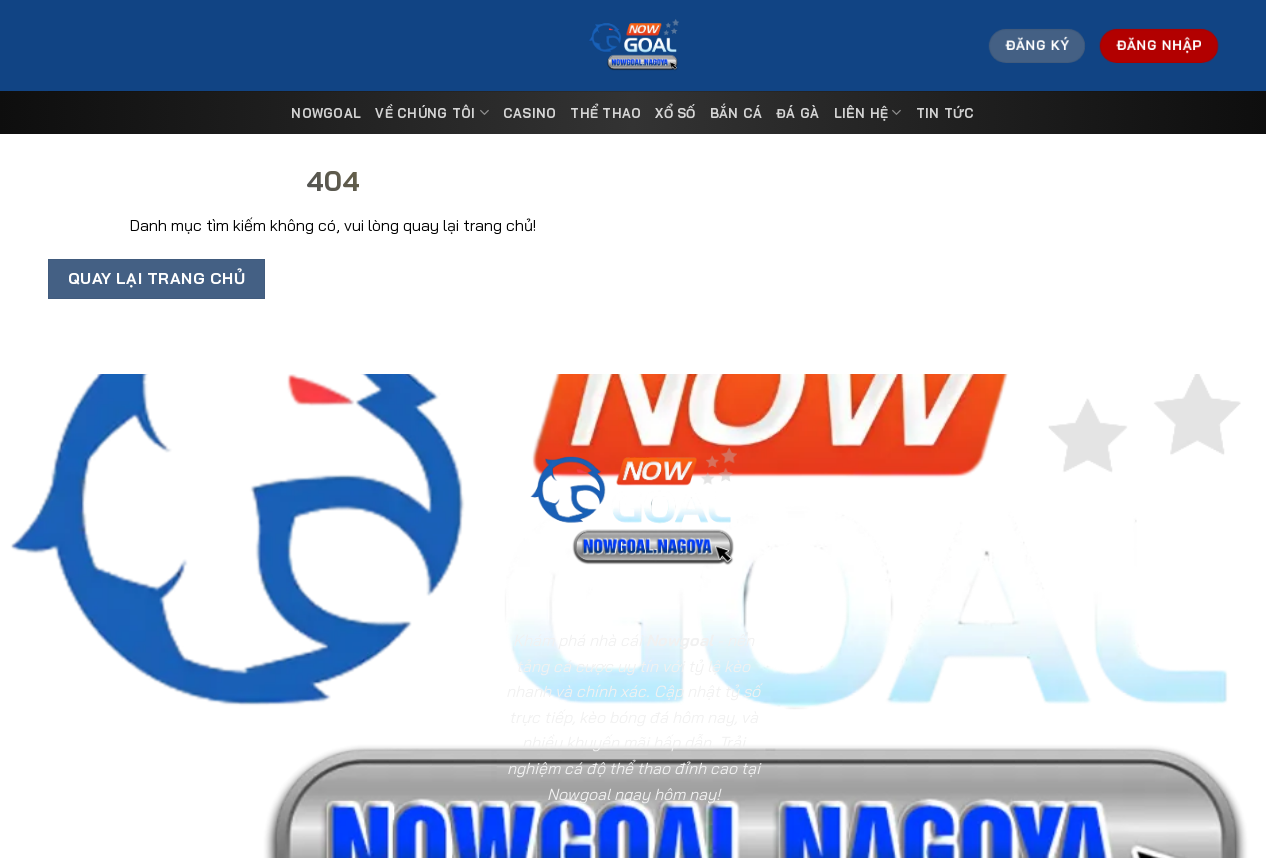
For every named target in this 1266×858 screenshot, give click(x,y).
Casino (530, 113)
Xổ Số (675, 113)
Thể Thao (605, 113)
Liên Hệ (868, 112)
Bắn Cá (736, 113)
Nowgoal (326, 113)
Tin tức (945, 113)
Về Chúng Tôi (432, 112)
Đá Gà (797, 113)
